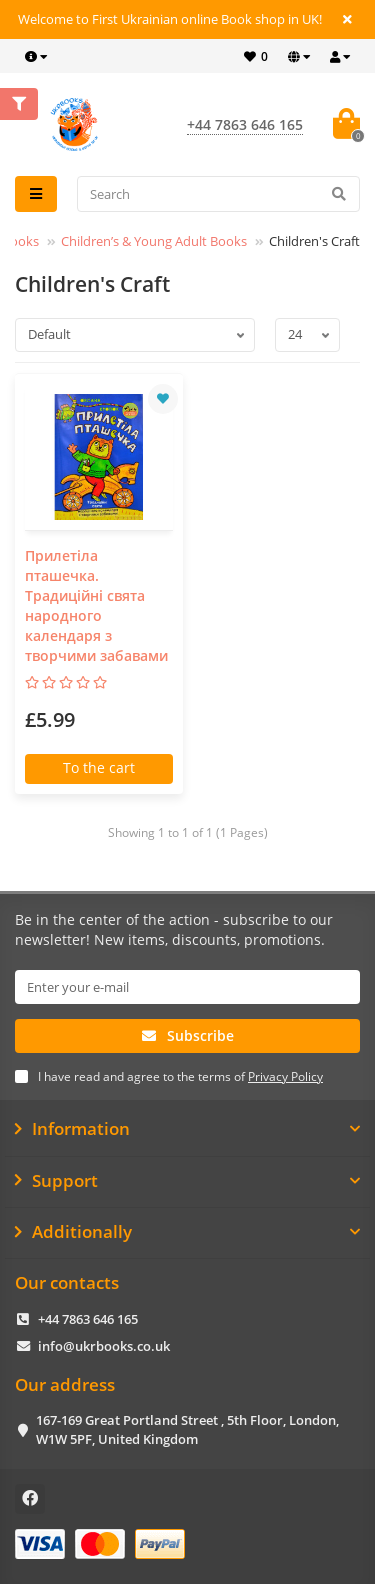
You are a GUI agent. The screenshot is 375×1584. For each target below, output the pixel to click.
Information (187, 1129)
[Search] (219, 194)
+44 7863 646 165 (88, 1319)
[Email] (187, 987)
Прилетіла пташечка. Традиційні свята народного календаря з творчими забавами (96, 605)
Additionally (187, 1232)
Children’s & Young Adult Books (154, 241)
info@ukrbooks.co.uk (104, 1346)
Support (187, 1181)
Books (20, 241)
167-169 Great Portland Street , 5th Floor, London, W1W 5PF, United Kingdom (187, 1429)
